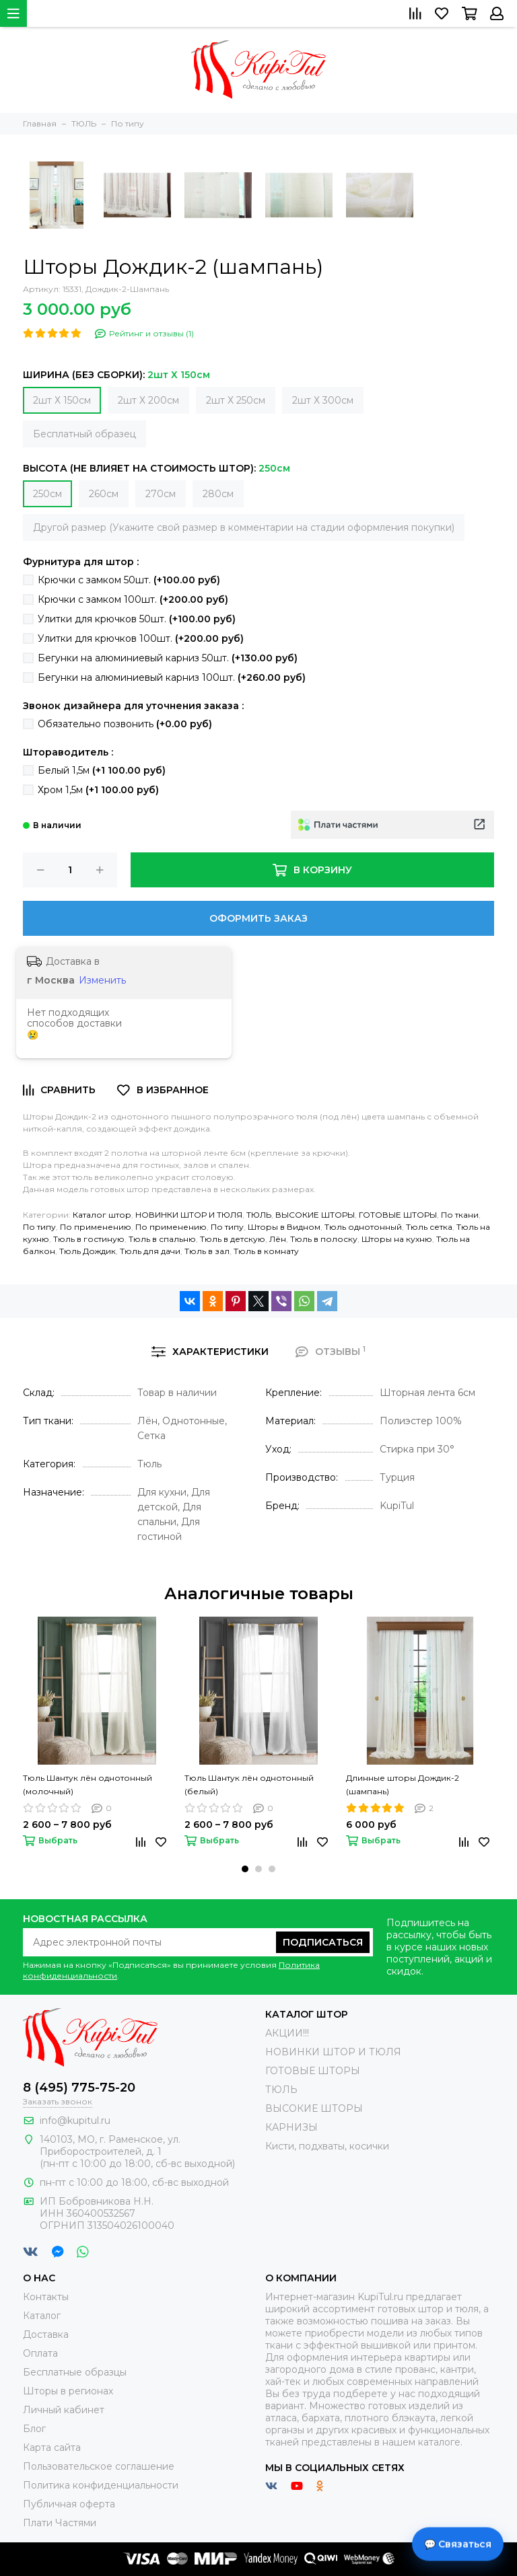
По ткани (460, 1215)
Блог (34, 2429)
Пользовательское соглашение (98, 2466)
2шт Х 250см (235, 400)
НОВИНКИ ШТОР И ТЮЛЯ (188, 1215)
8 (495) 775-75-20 (79, 2087)
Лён (277, 1239)
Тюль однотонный (363, 1227)
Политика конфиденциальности (100, 2485)
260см (103, 494)
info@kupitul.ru (75, 2120)
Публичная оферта (69, 2504)
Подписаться (323, 1942)
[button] (245, 1869)
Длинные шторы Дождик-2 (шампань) (402, 1784)
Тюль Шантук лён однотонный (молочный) (87, 1784)
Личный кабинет (63, 2410)
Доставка (46, 2334)
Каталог (42, 2316)
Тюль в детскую (232, 1239)
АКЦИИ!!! (287, 2033)
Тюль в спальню (162, 1239)
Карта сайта (52, 2447)
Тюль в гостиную (89, 1239)
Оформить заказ (258, 918)
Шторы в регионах (68, 2391)
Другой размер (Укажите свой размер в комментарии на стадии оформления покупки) (243, 527)
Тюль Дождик (87, 1251)
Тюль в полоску (323, 1239)
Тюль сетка (429, 1227)
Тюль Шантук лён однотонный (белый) (249, 1784)
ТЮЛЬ (258, 1215)
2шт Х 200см (148, 400)
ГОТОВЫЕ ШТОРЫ (398, 1215)
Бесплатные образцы (75, 2372)
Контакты (46, 2297)
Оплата (40, 2353)
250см (47, 494)
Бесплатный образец (84, 434)
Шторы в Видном (284, 1227)
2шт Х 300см (322, 400)
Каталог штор (102, 1215)
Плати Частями (59, 2523)
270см (160, 494)
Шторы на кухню (396, 1239)
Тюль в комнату (266, 1251)
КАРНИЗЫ (291, 2127)
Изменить (102, 980)
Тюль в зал (207, 1251)
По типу (39, 1227)
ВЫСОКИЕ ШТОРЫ (315, 1215)
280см (218, 494)
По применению (95, 1227)
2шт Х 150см (62, 400)
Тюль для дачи (150, 1251)
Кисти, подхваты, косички (327, 2146)
